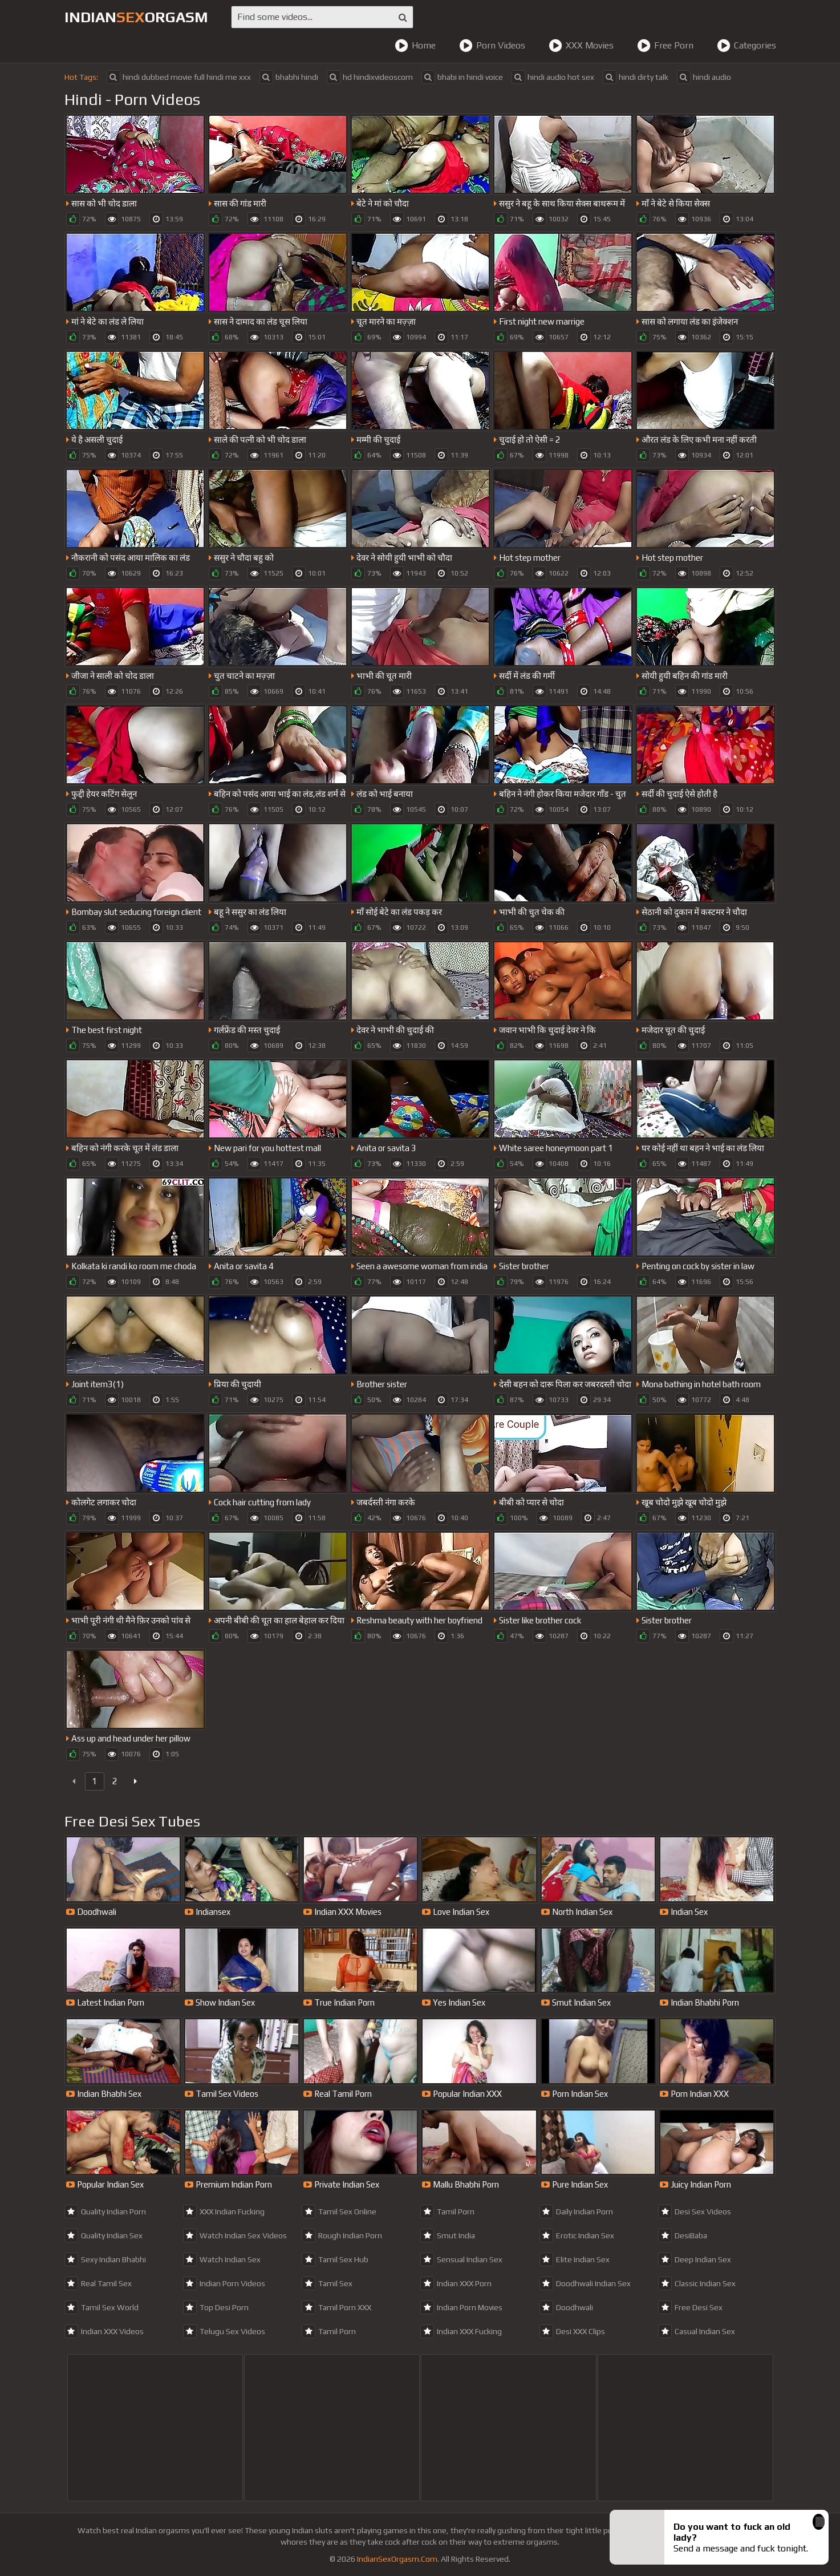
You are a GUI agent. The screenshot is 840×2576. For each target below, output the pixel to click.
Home (415, 45)
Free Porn (665, 45)
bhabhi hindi (288, 77)
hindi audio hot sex (553, 77)
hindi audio (704, 77)
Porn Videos (492, 45)
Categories (746, 45)
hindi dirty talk (635, 77)
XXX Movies (581, 45)
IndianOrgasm (136, 17)
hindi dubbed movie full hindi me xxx (179, 77)
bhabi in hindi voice (462, 77)
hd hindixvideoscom (370, 77)
